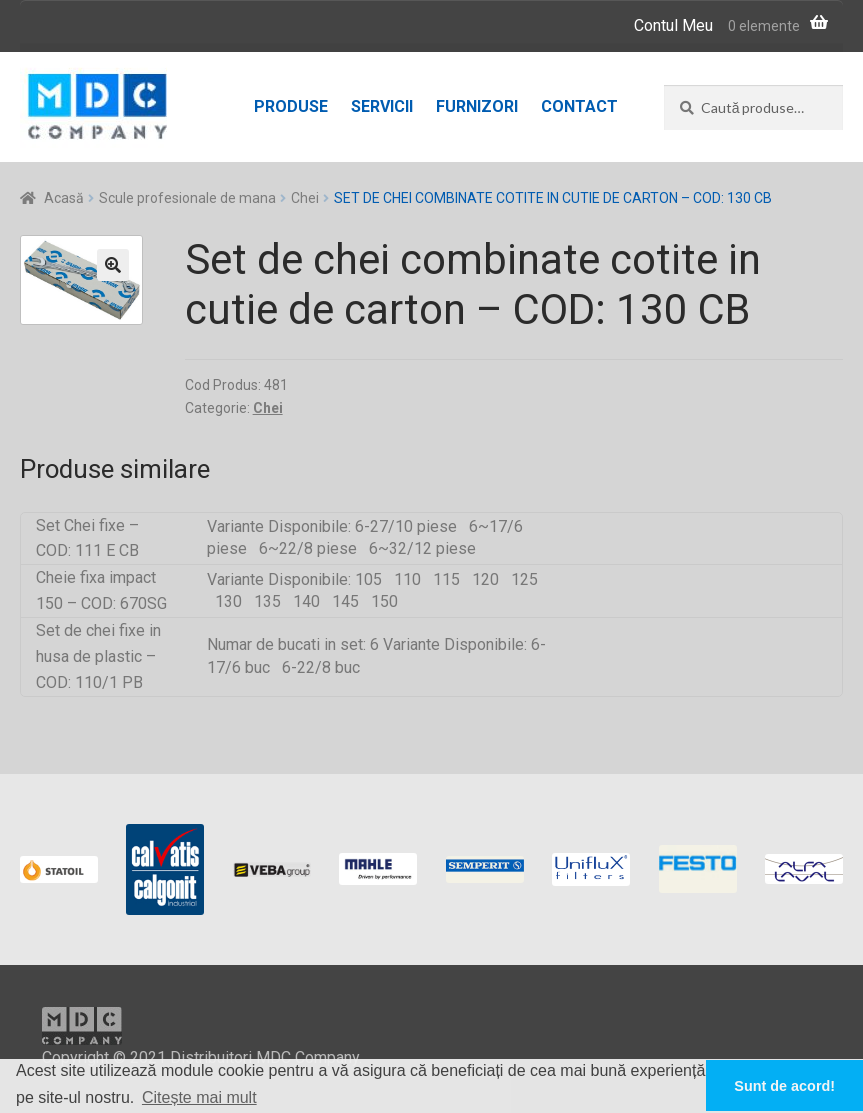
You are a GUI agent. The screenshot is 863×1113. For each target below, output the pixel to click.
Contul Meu (673, 25)
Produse (291, 106)
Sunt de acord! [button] (784, 1086)
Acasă (64, 198)
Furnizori (477, 106)
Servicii (382, 106)
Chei (305, 198)
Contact (579, 106)
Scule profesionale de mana (187, 198)
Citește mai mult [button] (199, 1097)
